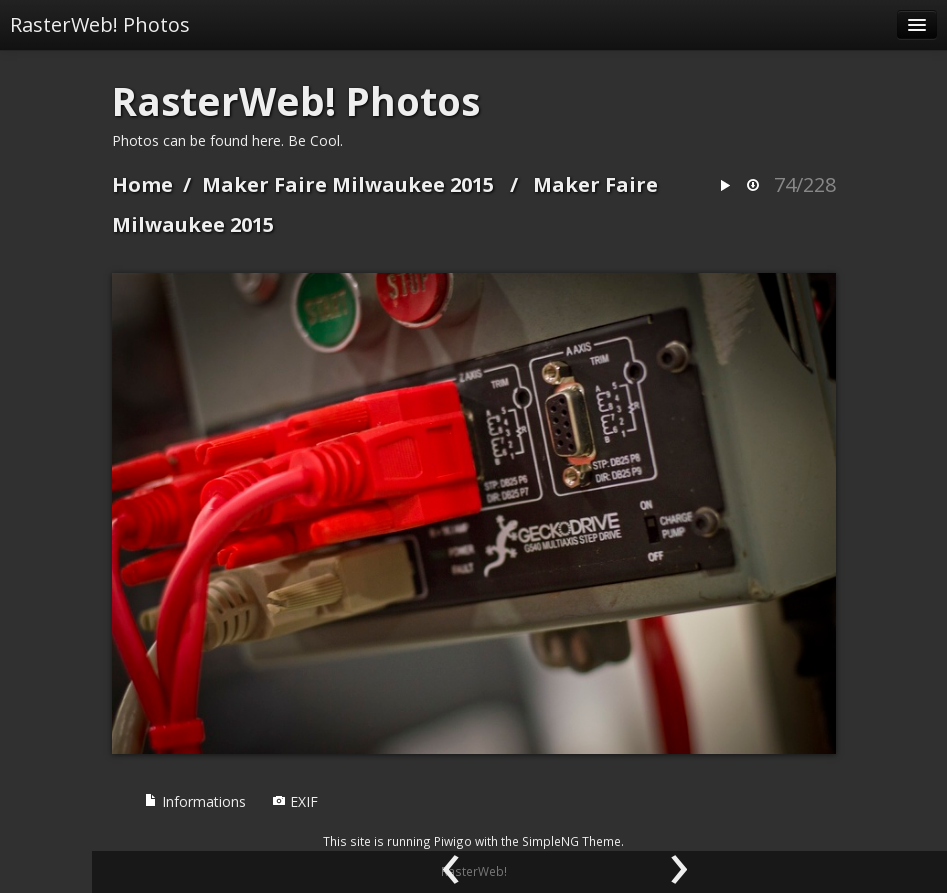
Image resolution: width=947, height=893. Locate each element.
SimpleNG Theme (571, 841)
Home (142, 184)
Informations (195, 801)
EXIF (295, 801)
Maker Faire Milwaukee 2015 (348, 184)
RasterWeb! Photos (100, 24)
